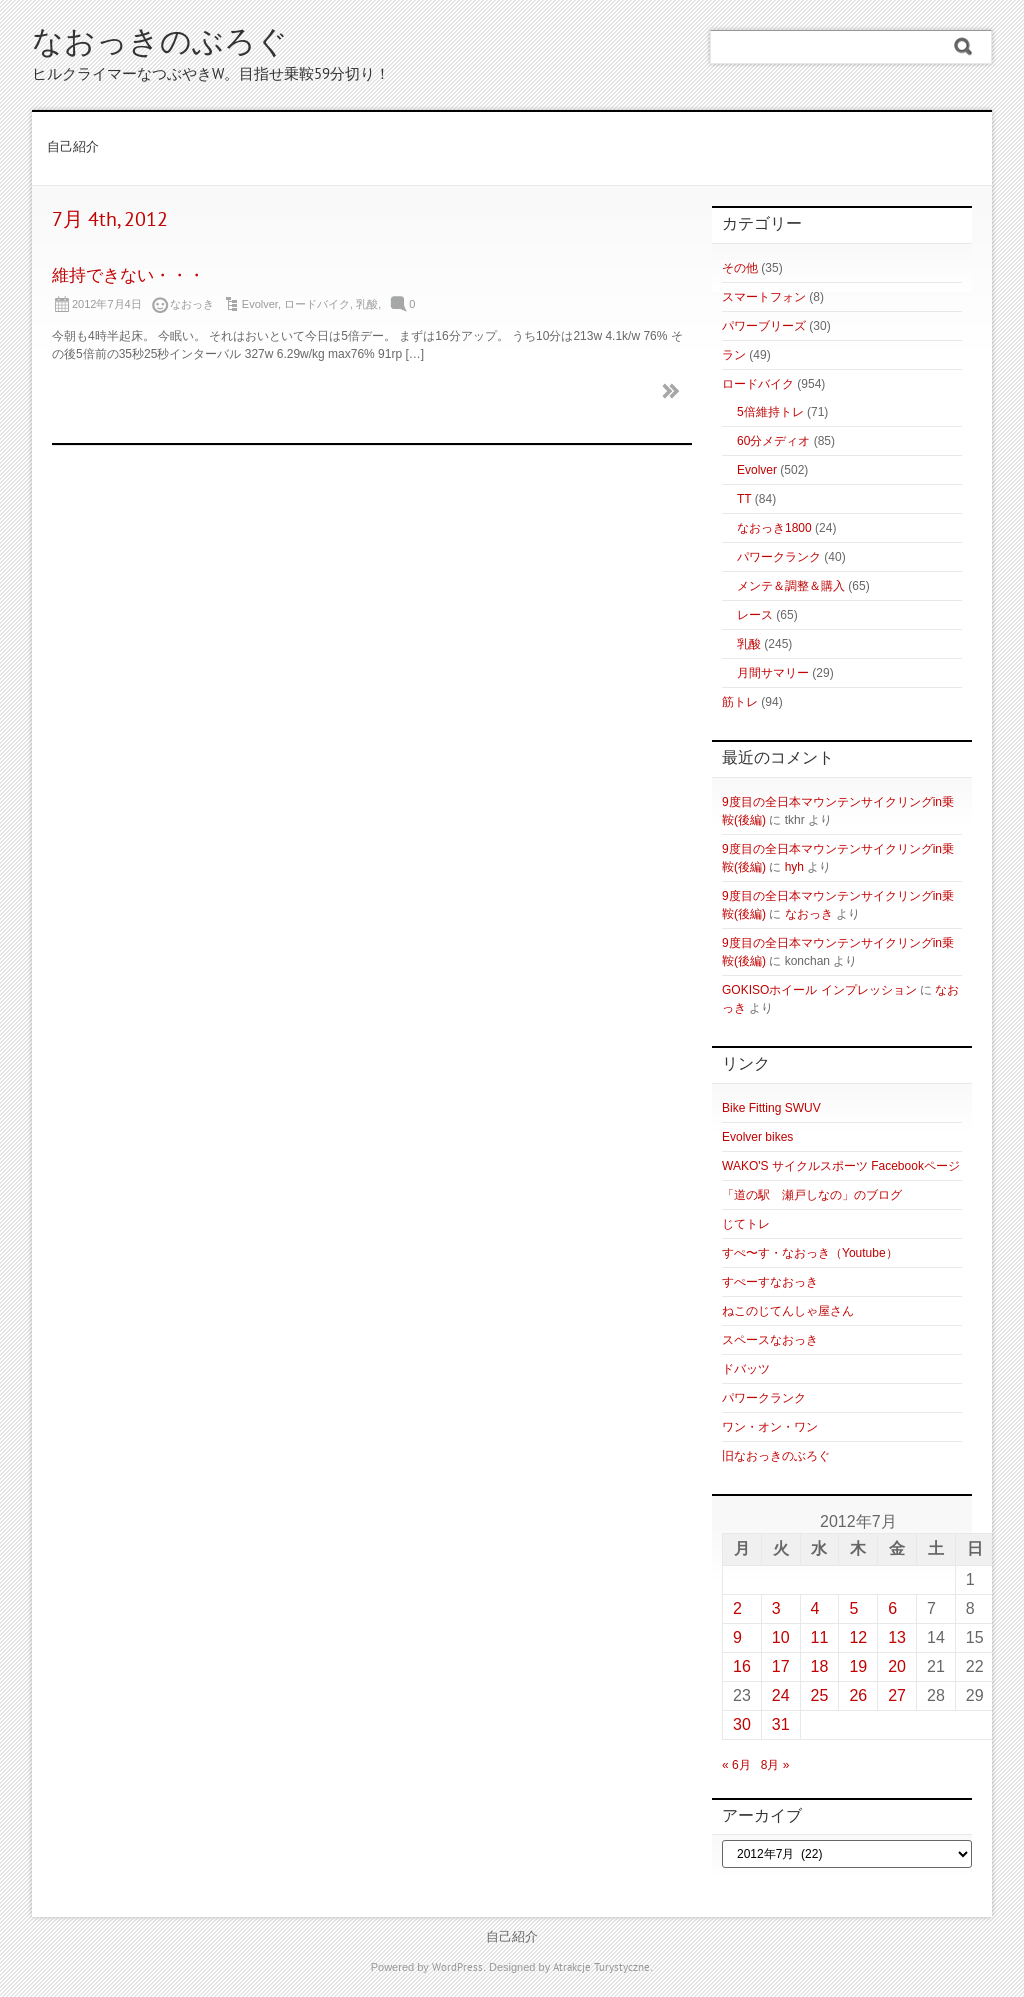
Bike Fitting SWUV (771, 1108)
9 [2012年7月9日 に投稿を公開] (737, 1637)
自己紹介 (73, 148)
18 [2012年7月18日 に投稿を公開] (820, 1666)
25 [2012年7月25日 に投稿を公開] (820, 1695)
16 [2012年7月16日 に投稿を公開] (742, 1666)
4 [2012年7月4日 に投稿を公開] (815, 1608)
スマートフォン (764, 297)
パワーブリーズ (764, 326)
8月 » (775, 1765)
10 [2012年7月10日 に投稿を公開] (781, 1637)
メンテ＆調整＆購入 (791, 586)
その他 (740, 268)
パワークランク (779, 557)
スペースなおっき (770, 1340)
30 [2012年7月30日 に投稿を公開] (742, 1724)
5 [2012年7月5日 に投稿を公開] (853, 1608)
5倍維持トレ (770, 412)
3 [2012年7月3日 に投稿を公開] (776, 1608)
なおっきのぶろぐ (160, 44)
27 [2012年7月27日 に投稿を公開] (897, 1695)
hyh (794, 867)
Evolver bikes (757, 1137)
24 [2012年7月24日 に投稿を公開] (781, 1695)
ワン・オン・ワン (770, 1427)
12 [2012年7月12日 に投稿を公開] (858, 1637)
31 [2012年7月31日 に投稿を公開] (781, 1724)
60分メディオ (773, 441)
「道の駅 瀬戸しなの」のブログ (812, 1195)
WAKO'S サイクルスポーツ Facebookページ (841, 1166)
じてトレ (746, 1224)
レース (755, 615)
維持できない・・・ (128, 277)
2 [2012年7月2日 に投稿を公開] (737, 1608)
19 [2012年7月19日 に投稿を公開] (858, 1666)
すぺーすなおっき (770, 1282)
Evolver (260, 304)
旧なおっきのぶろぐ (776, 1456)
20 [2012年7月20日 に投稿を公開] (897, 1666)
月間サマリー (773, 673)
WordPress (457, 1968)
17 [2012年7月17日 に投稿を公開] (781, 1666)
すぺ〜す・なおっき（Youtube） (810, 1253)
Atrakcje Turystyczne (601, 1968)
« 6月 (736, 1765)
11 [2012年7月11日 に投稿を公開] (820, 1637)
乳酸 (367, 304)
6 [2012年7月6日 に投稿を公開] (892, 1608)
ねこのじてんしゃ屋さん (788, 1311)
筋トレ (740, 702)
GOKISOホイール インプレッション (819, 990)
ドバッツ (746, 1369)
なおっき (809, 914)
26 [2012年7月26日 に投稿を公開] (858, 1695)
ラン (734, 355)
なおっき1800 (774, 528)
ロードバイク (317, 304)
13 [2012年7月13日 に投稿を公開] (897, 1637)
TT (744, 499)
